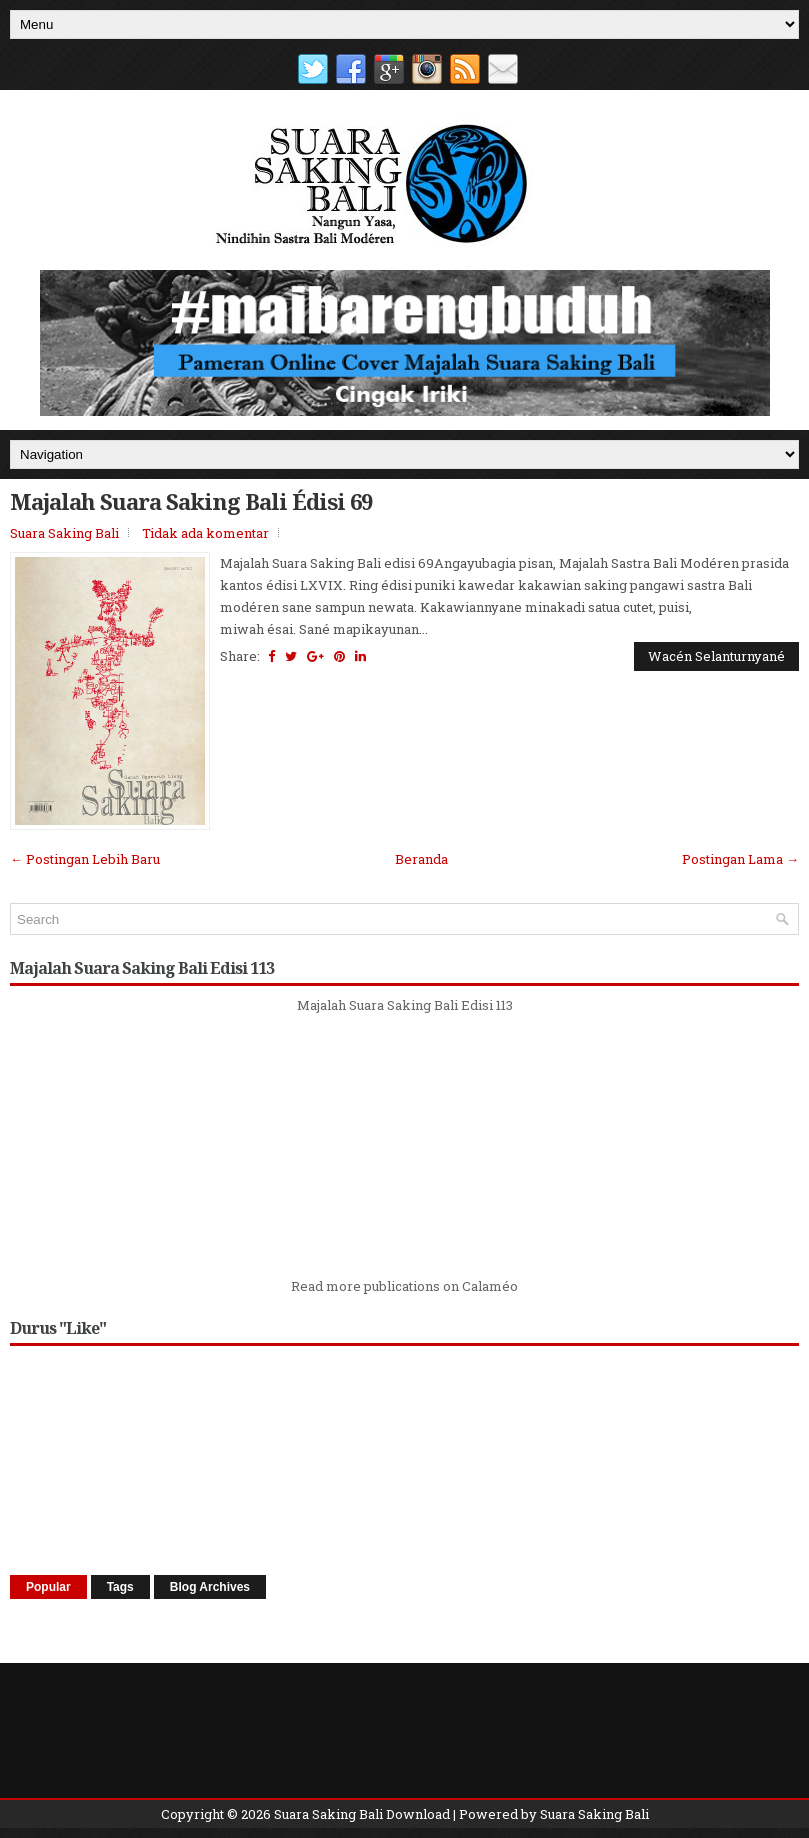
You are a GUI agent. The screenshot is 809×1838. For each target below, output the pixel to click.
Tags (120, 1587)
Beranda (421, 859)
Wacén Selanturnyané (716, 656)
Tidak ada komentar (205, 533)
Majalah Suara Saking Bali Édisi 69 (191, 501)
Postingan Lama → (740, 859)
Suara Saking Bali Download (362, 1814)
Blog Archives (210, 1587)
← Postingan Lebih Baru (85, 859)
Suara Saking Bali (64, 533)
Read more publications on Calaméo (404, 1286)
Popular (48, 1587)
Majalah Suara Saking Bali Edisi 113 (405, 1005)
